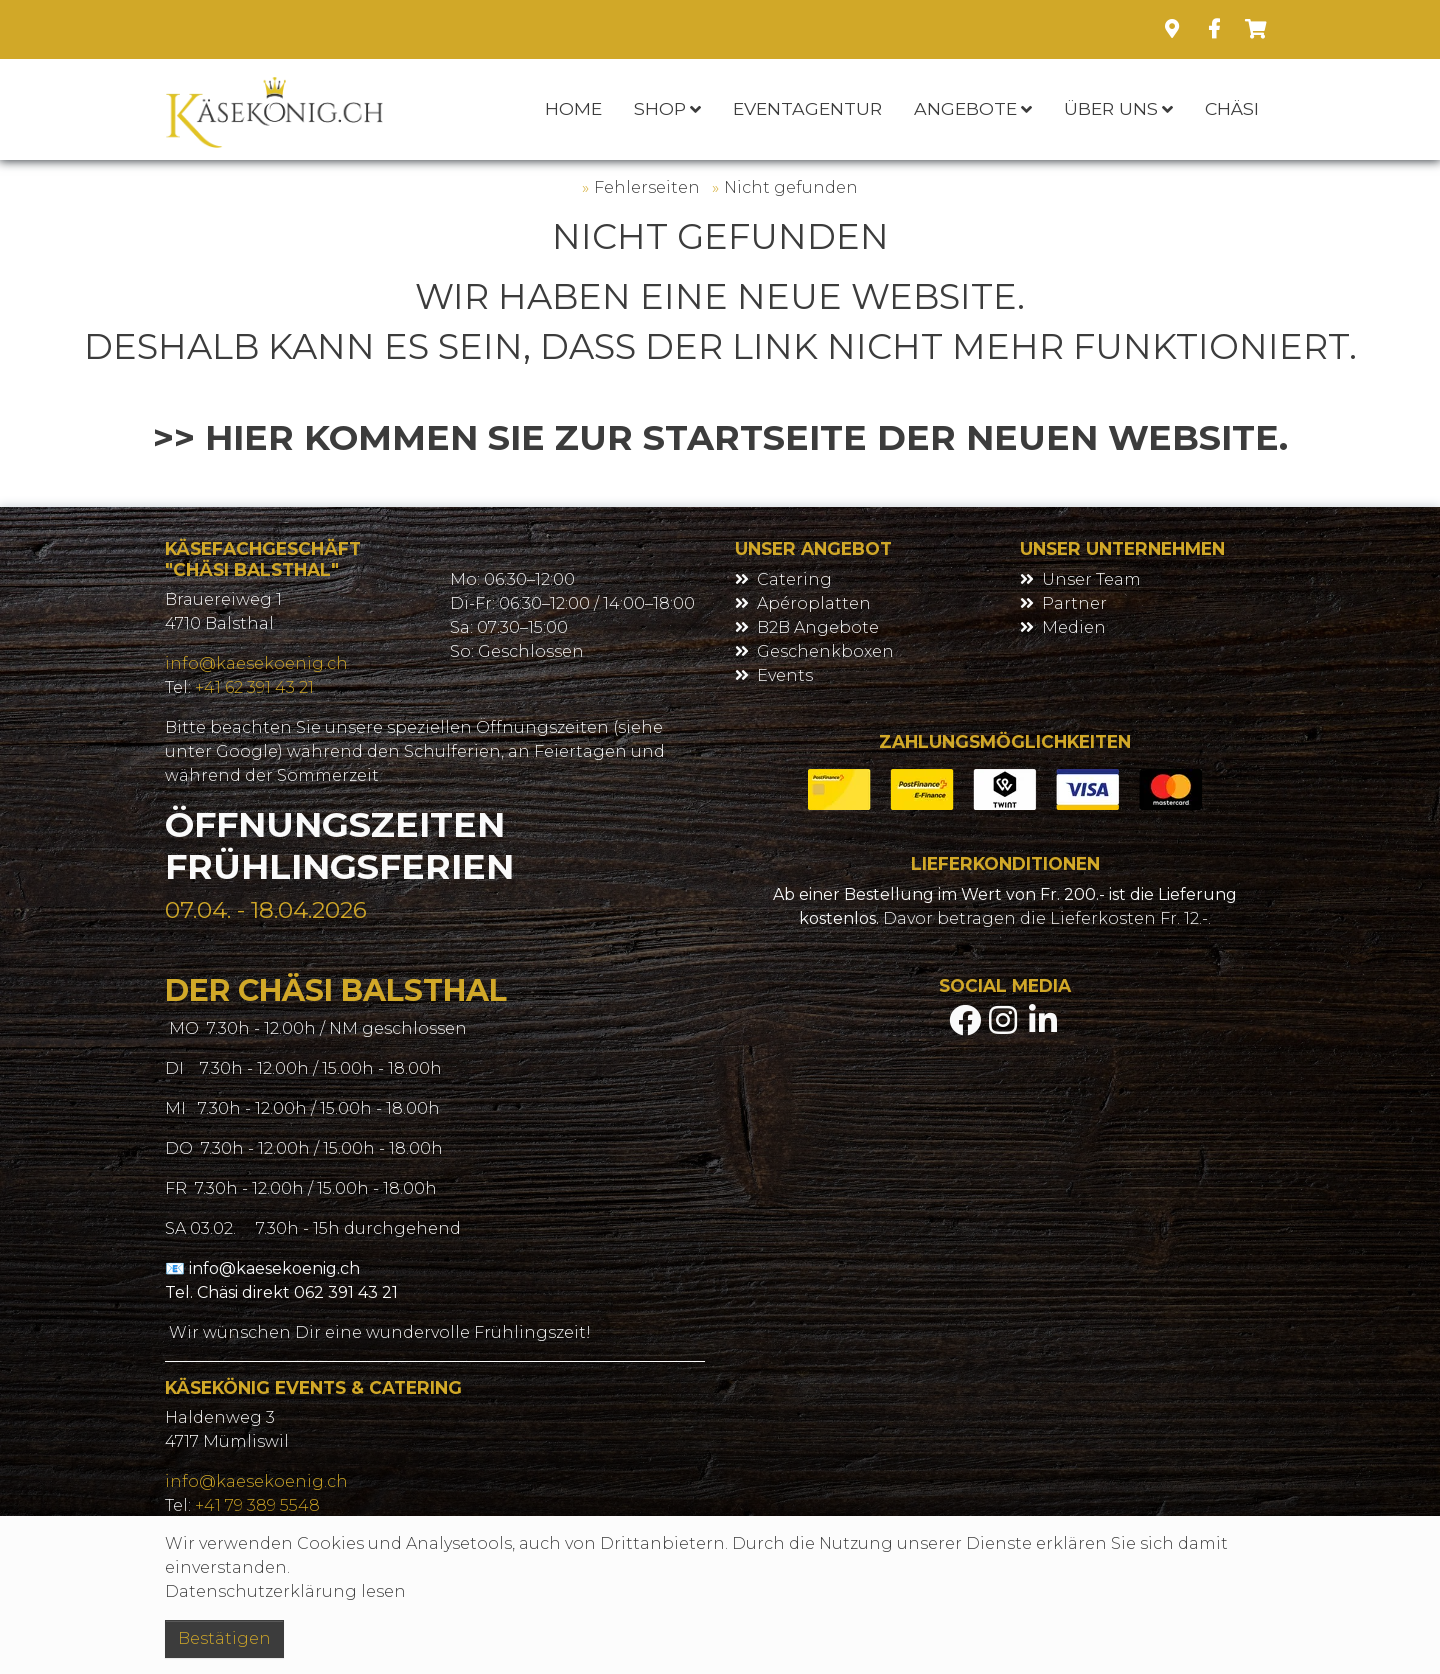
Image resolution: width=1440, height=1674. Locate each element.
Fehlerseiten (647, 187)
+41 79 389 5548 (257, 1505)
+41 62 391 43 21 (254, 687)
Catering (794, 579)
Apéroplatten (814, 603)
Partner (1074, 603)
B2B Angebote (818, 627)
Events (785, 675)
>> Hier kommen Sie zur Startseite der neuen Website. (720, 438)
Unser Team (1091, 579)
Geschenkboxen (825, 651)
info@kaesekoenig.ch (256, 663)
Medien (1074, 627)
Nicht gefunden (791, 187)
